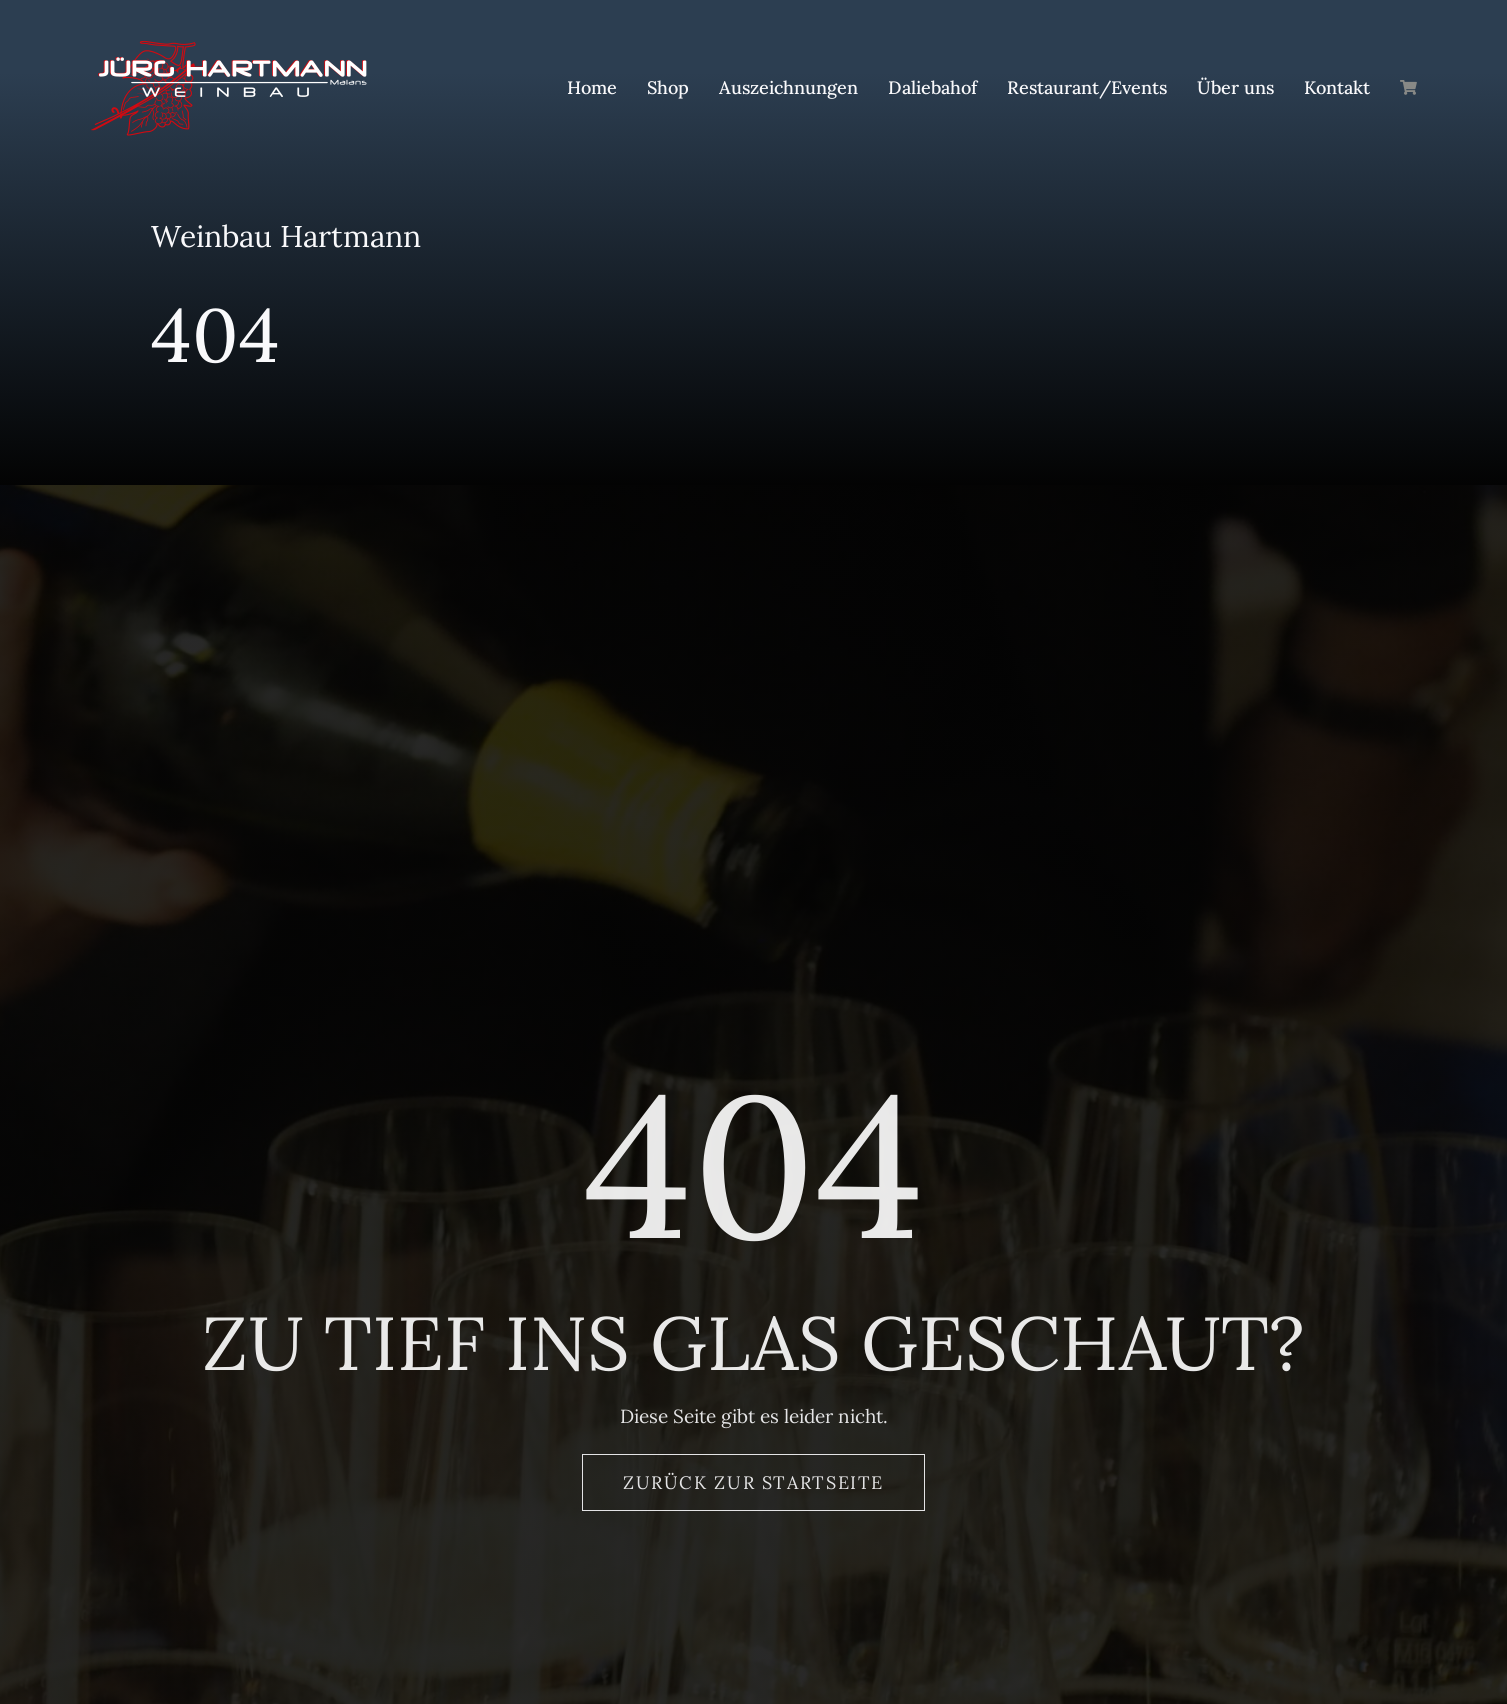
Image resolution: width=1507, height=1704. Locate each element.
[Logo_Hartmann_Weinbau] (228, 49)
